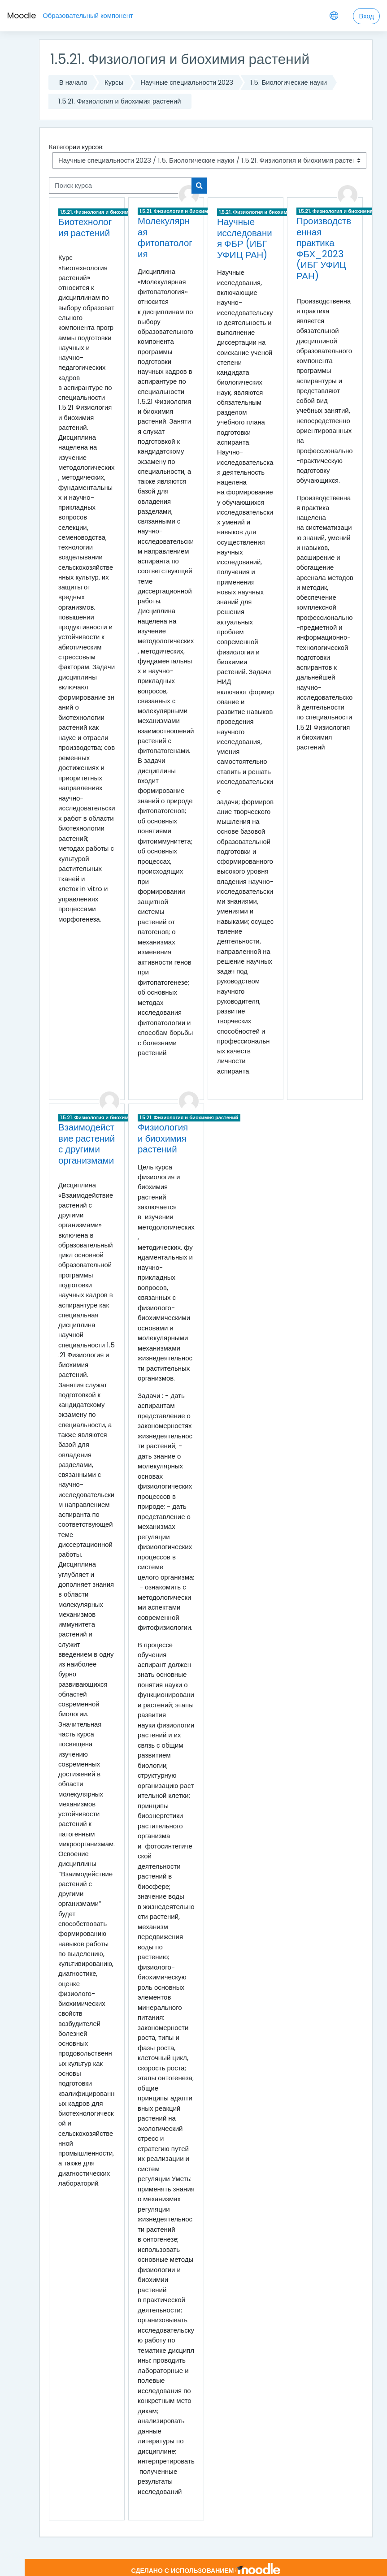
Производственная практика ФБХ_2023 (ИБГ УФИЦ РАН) (323, 248)
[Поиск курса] (120, 186)
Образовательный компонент (88, 15)
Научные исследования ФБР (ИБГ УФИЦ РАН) (244, 238)
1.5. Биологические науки (288, 82)
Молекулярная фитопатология (165, 237)
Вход (366, 16)
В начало (73, 82)
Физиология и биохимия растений (163, 1138)
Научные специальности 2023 (186, 82)
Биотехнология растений (85, 227)
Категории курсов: (76, 147)
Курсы (113, 82)
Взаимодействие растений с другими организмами (86, 1144)
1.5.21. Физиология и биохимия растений (119, 101)
